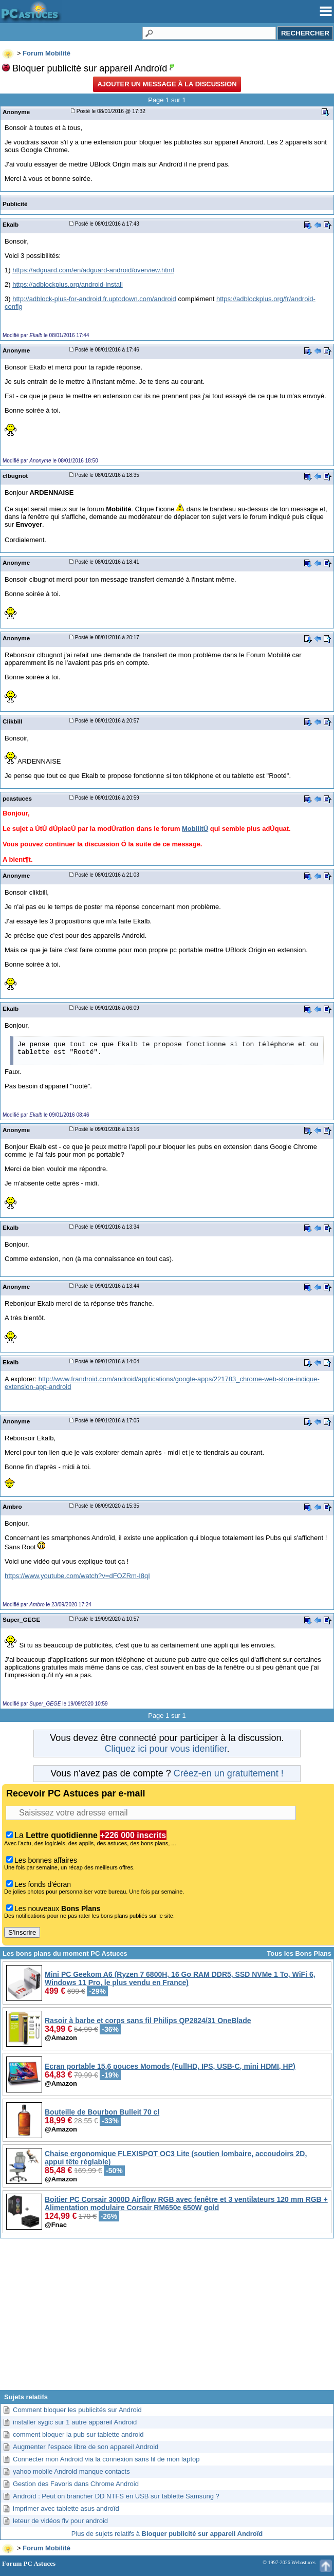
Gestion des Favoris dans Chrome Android (76, 2484)
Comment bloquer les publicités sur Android (77, 2410)
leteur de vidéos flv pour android (60, 2521)
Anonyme (16, 111)
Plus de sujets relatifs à (167, 2533)
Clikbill (12, 721)
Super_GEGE (21, 1619)
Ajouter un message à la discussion (166, 84)
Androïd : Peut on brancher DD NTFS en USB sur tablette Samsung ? (116, 2496)
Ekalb (10, 224)
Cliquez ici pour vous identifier (165, 1749)
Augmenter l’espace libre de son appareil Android (85, 2447)
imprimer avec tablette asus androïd (66, 2508)
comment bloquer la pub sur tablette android (78, 2434)
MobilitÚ (195, 828)
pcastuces (17, 798)
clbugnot (15, 475)
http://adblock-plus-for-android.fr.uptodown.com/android (94, 299)
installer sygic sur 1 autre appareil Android (75, 2422)
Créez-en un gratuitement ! (229, 1773)
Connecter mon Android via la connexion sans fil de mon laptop (106, 2459)
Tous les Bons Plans (299, 1953)
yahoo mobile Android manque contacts (71, 2471)
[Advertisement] (167, 2318)
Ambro (12, 1506)
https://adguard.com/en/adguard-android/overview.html (93, 270)
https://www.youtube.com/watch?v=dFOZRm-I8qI (77, 1576)
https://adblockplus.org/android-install (67, 284)
